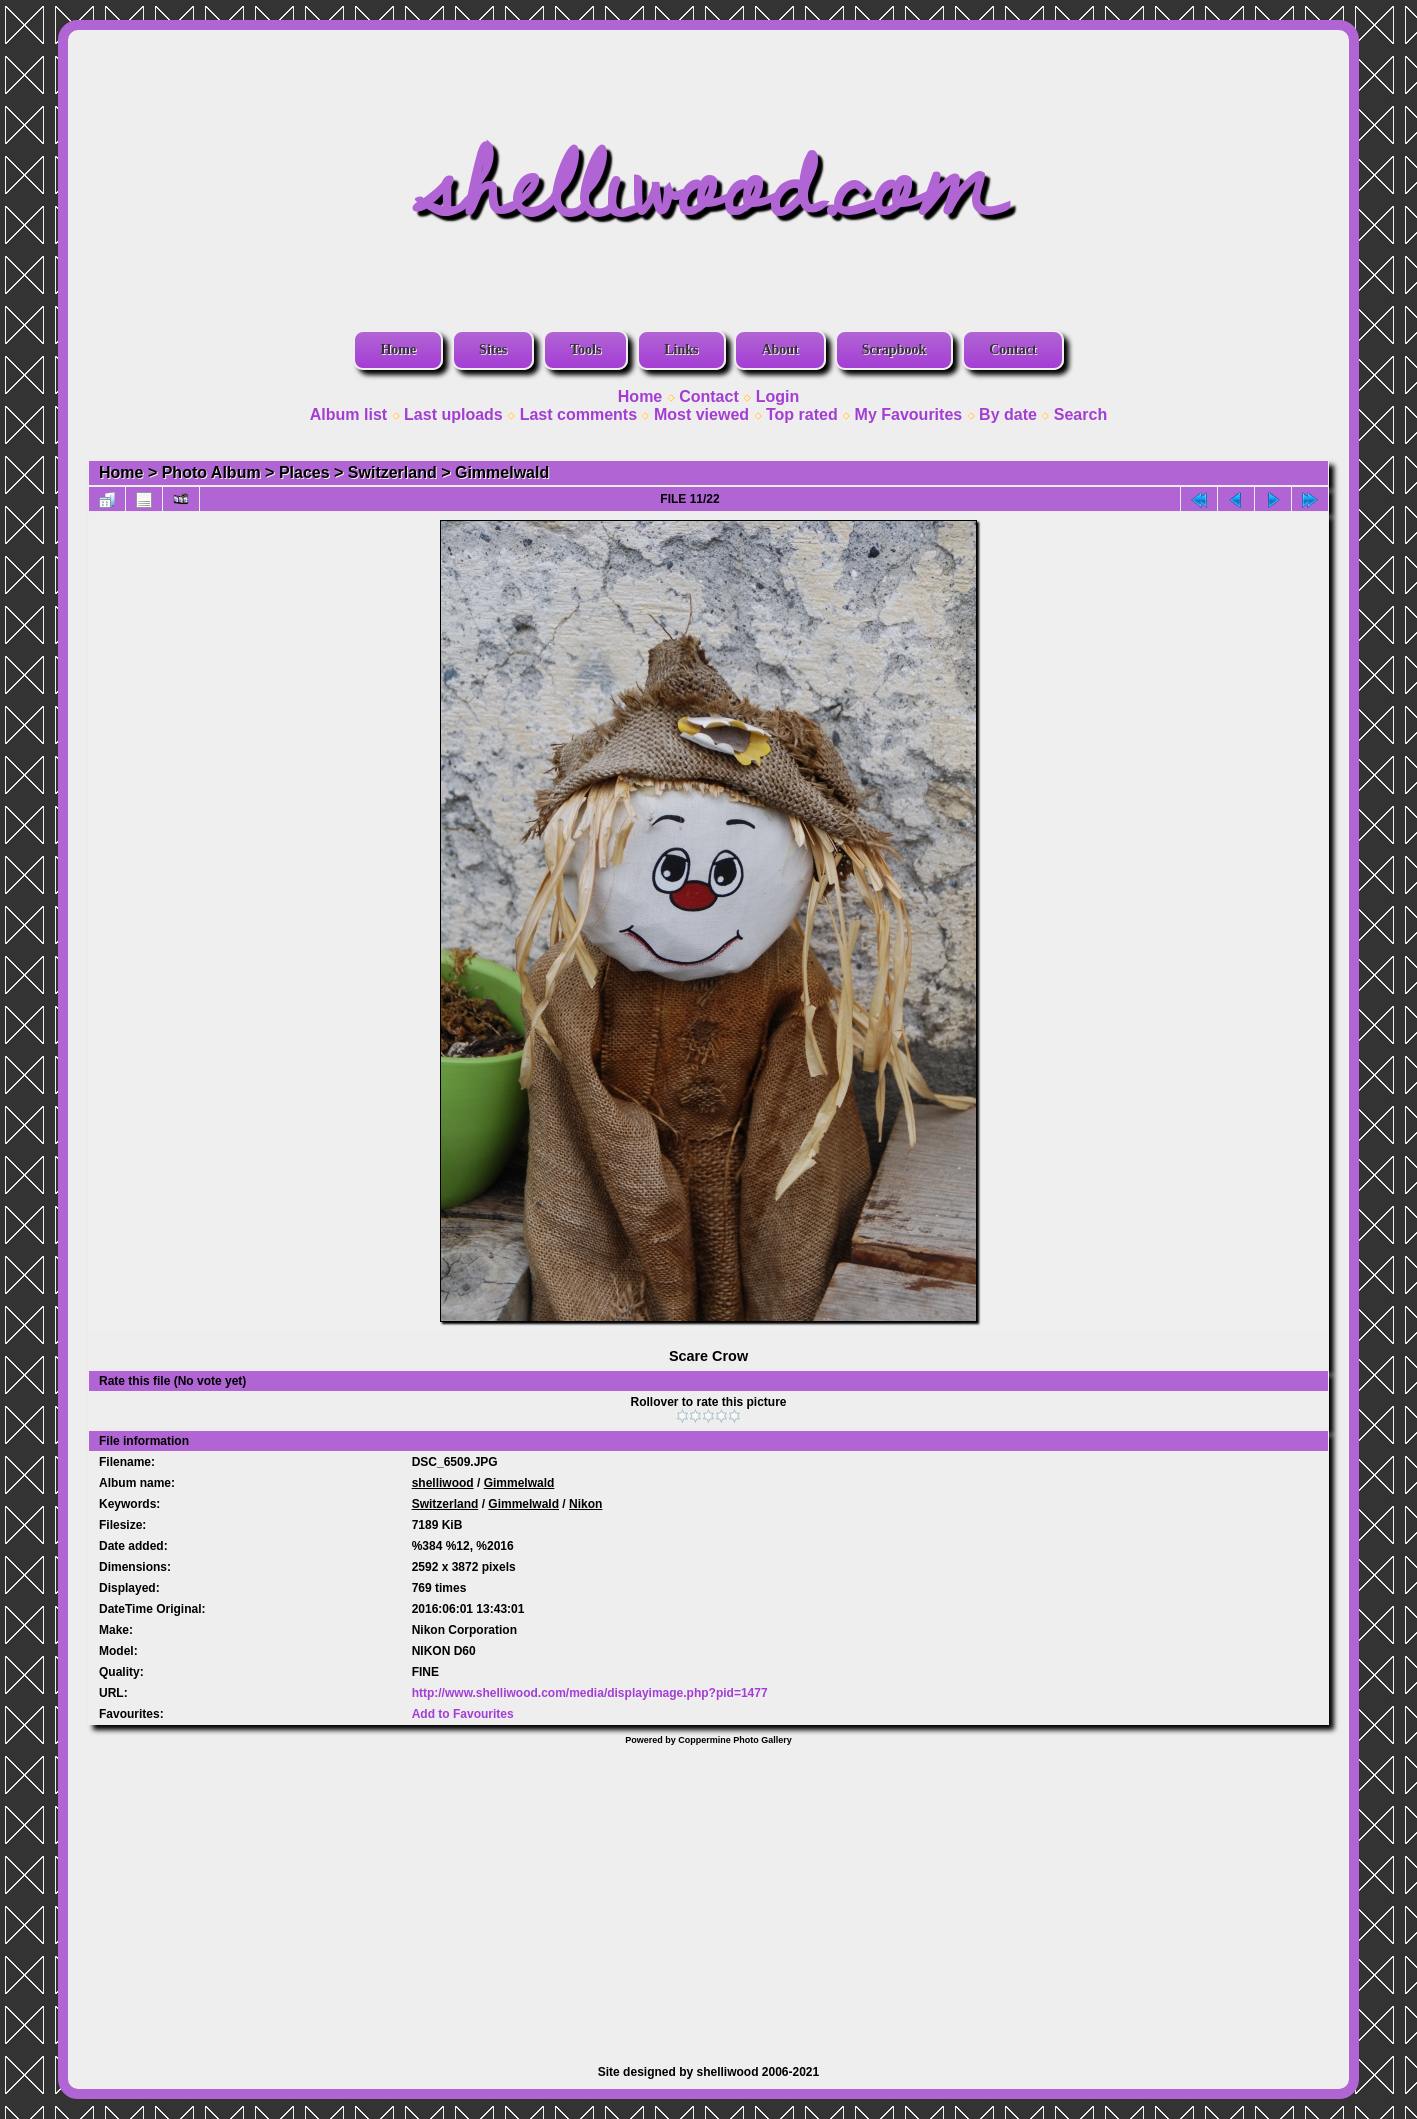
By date (1008, 414)
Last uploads (453, 414)
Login (778, 396)
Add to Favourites (463, 1714)
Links (681, 349)
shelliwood (443, 1483)
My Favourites (909, 414)
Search (1080, 414)
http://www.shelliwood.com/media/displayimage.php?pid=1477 (590, 1693)
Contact (1012, 349)
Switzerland (392, 472)
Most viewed (701, 414)
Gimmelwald (502, 472)
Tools (585, 349)
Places (304, 472)
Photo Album (211, 472)
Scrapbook (894, 349)
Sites (493, 349)
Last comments (578, 414)
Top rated (802, 414)
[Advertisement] (709, 1895)
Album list (348, 414)
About (779, 349)
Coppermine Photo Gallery (735, 1740)
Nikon (585, 1504)
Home (398, 349)
